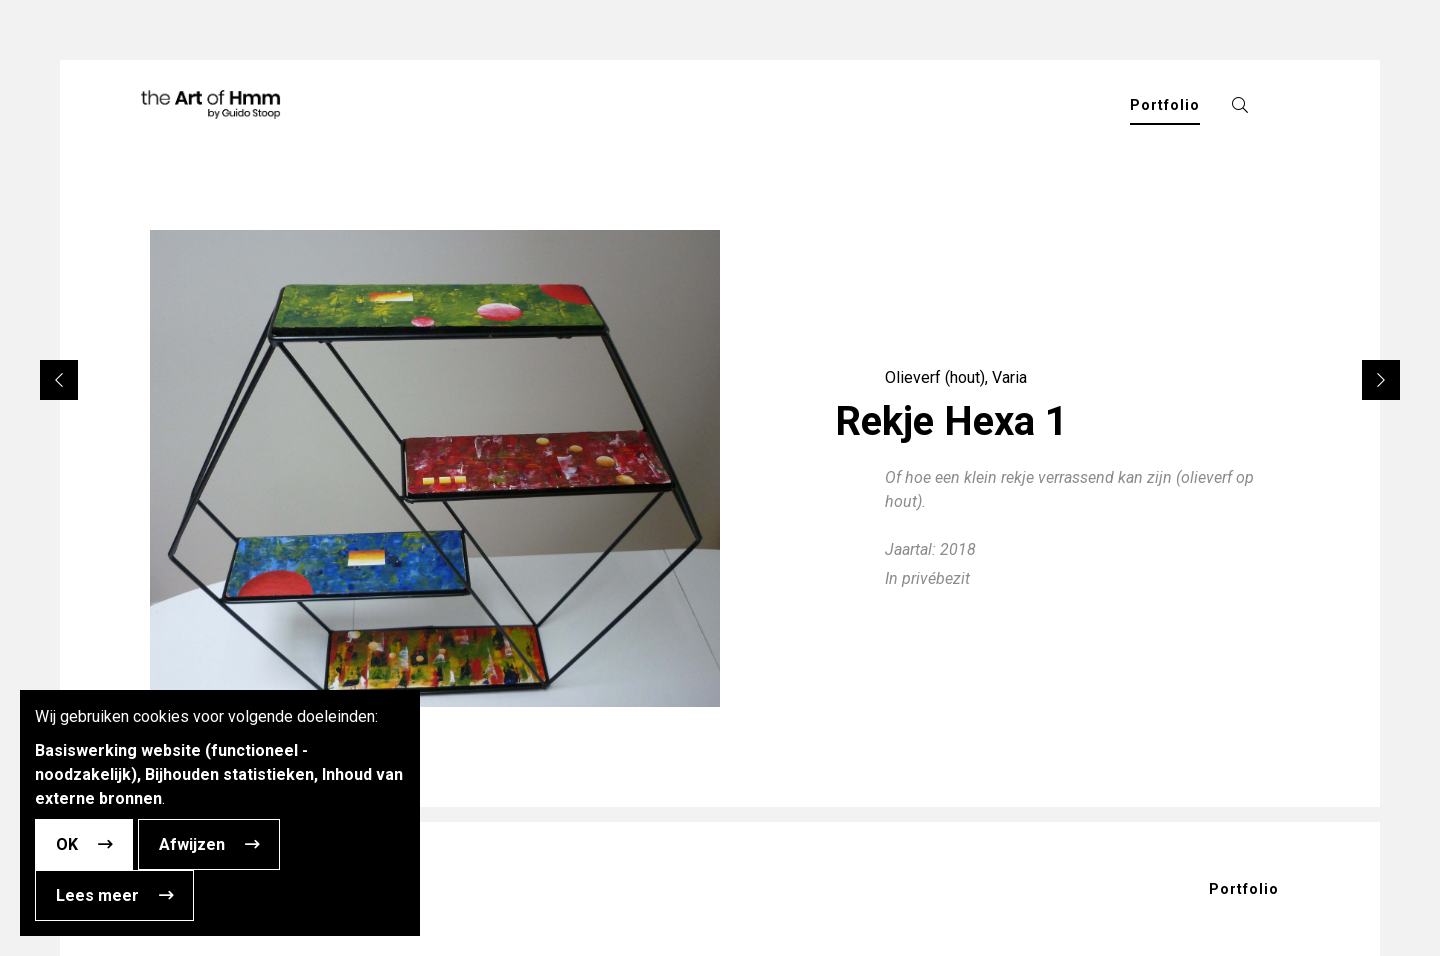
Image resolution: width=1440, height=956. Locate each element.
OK (67, 844)
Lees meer (97, 895)
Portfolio (1244, 889)
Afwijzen (192, 844)
